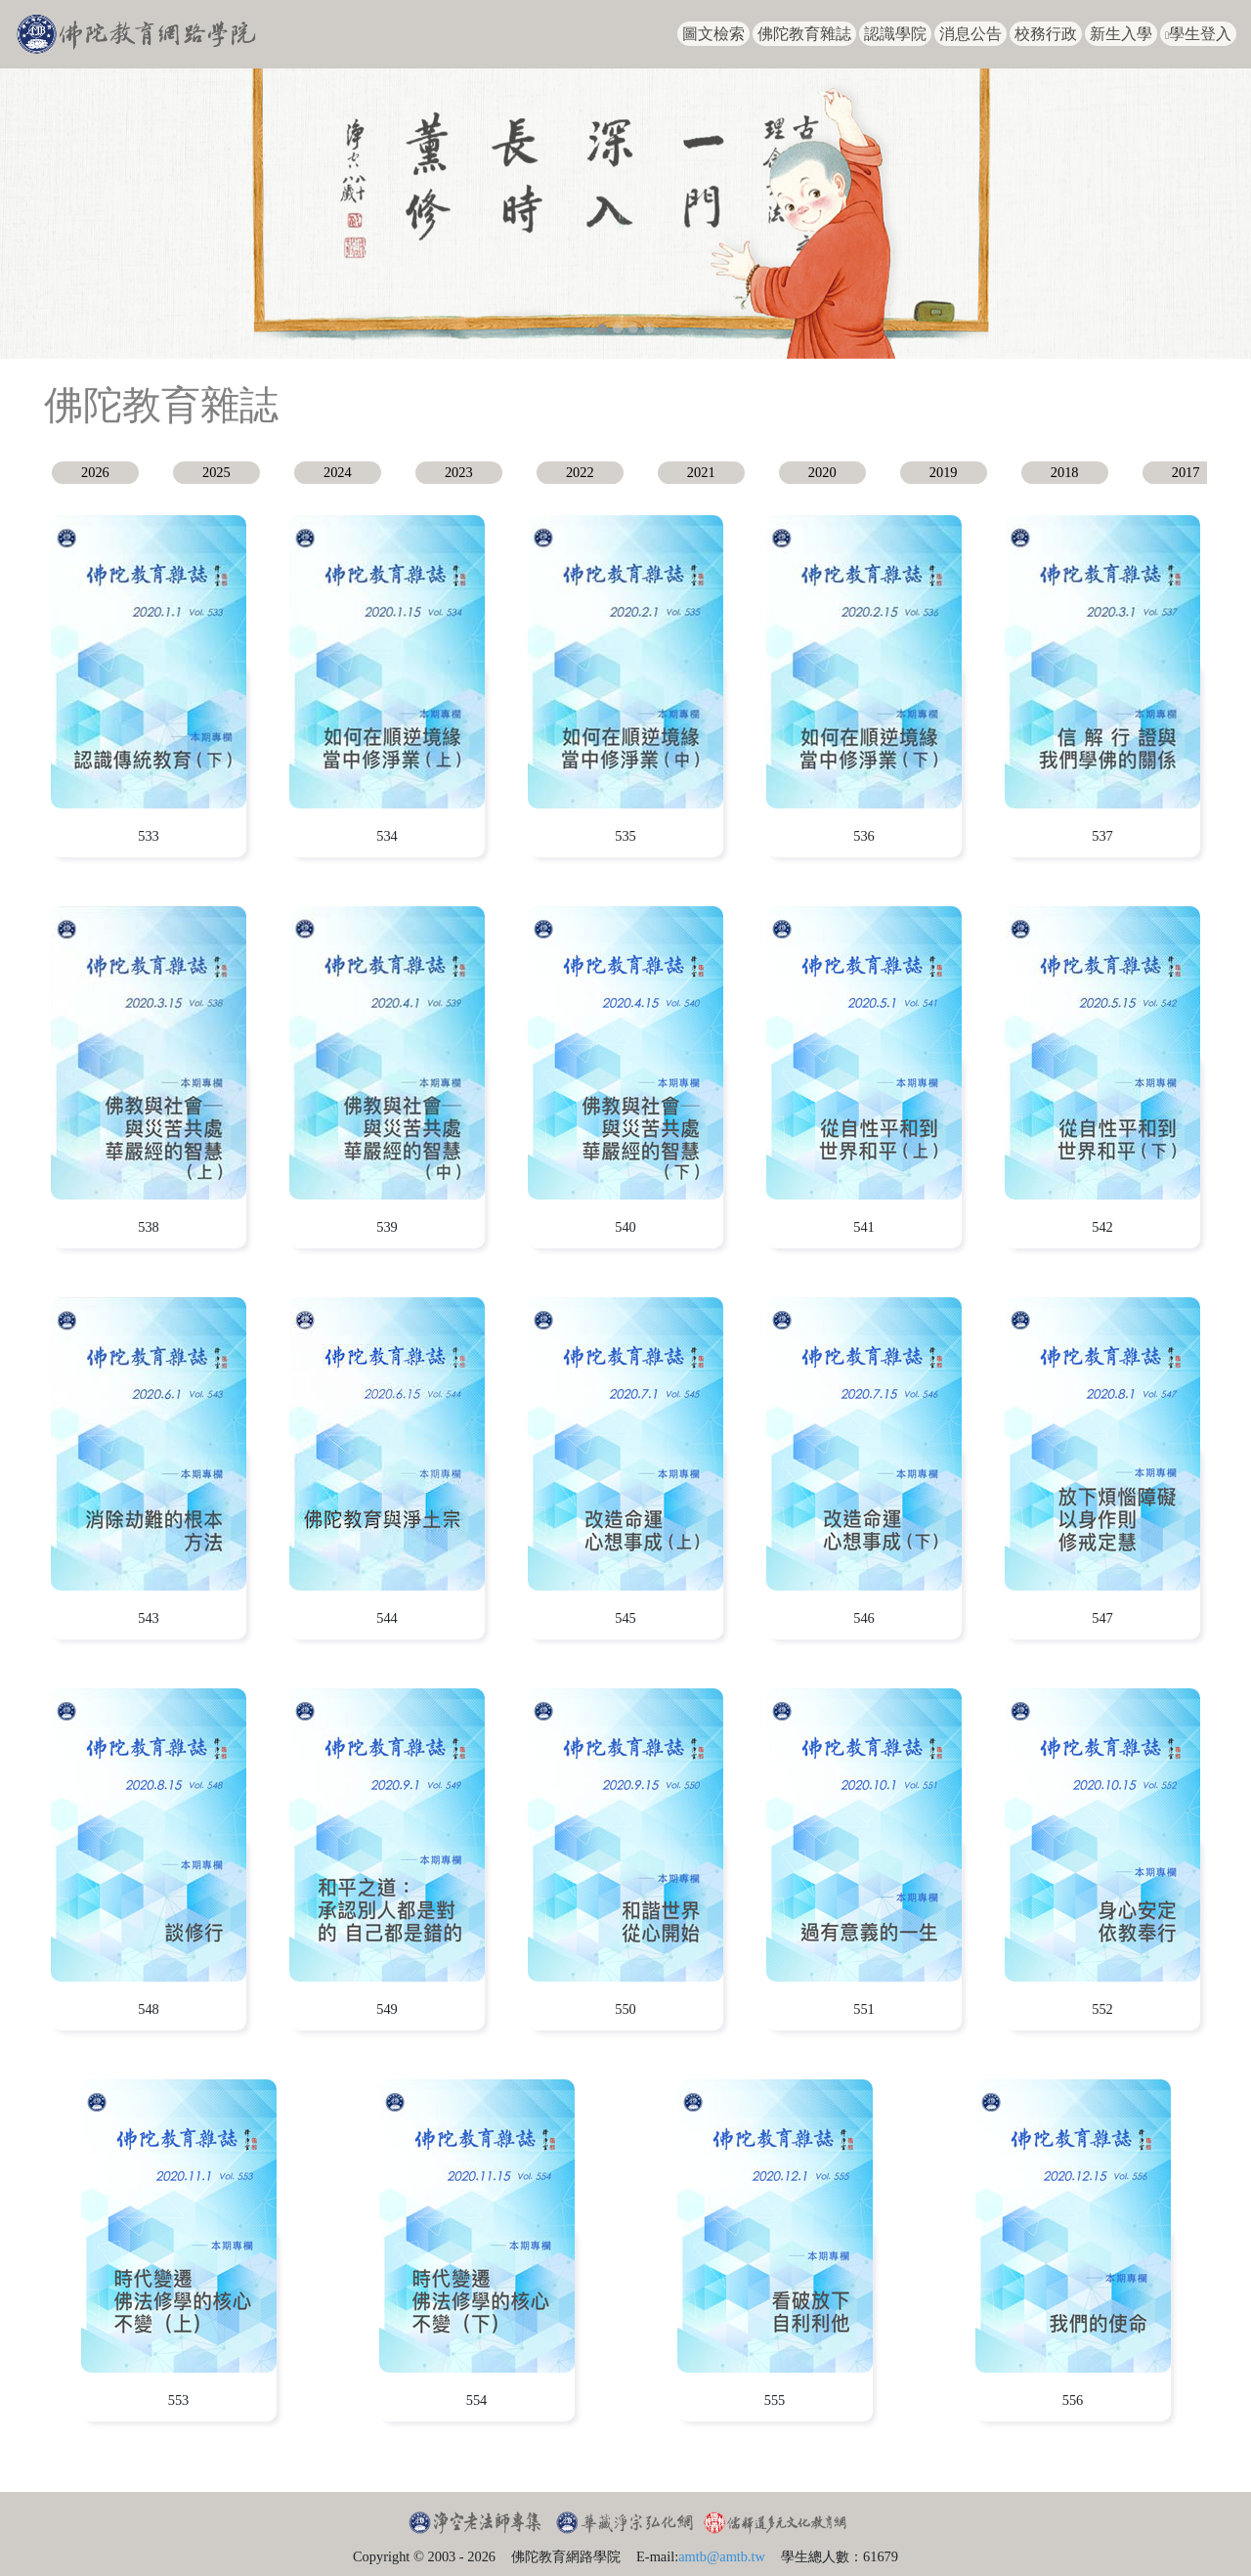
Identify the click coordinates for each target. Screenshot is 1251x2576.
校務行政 (1045, 33)
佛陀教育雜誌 (804, 33)
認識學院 (895, 33)
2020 (822, 472)
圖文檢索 (713, 33)
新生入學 (1121, 33)
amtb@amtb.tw (721, 2556)
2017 (1186, 472)
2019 (943, 472)
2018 (1065, 472)
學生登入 (1198, 33)
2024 (338, 472)
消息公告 (970, 33)
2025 (216, 472)
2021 (701, 472)
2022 (580, 472)
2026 (95, 472)
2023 (459, 472)
